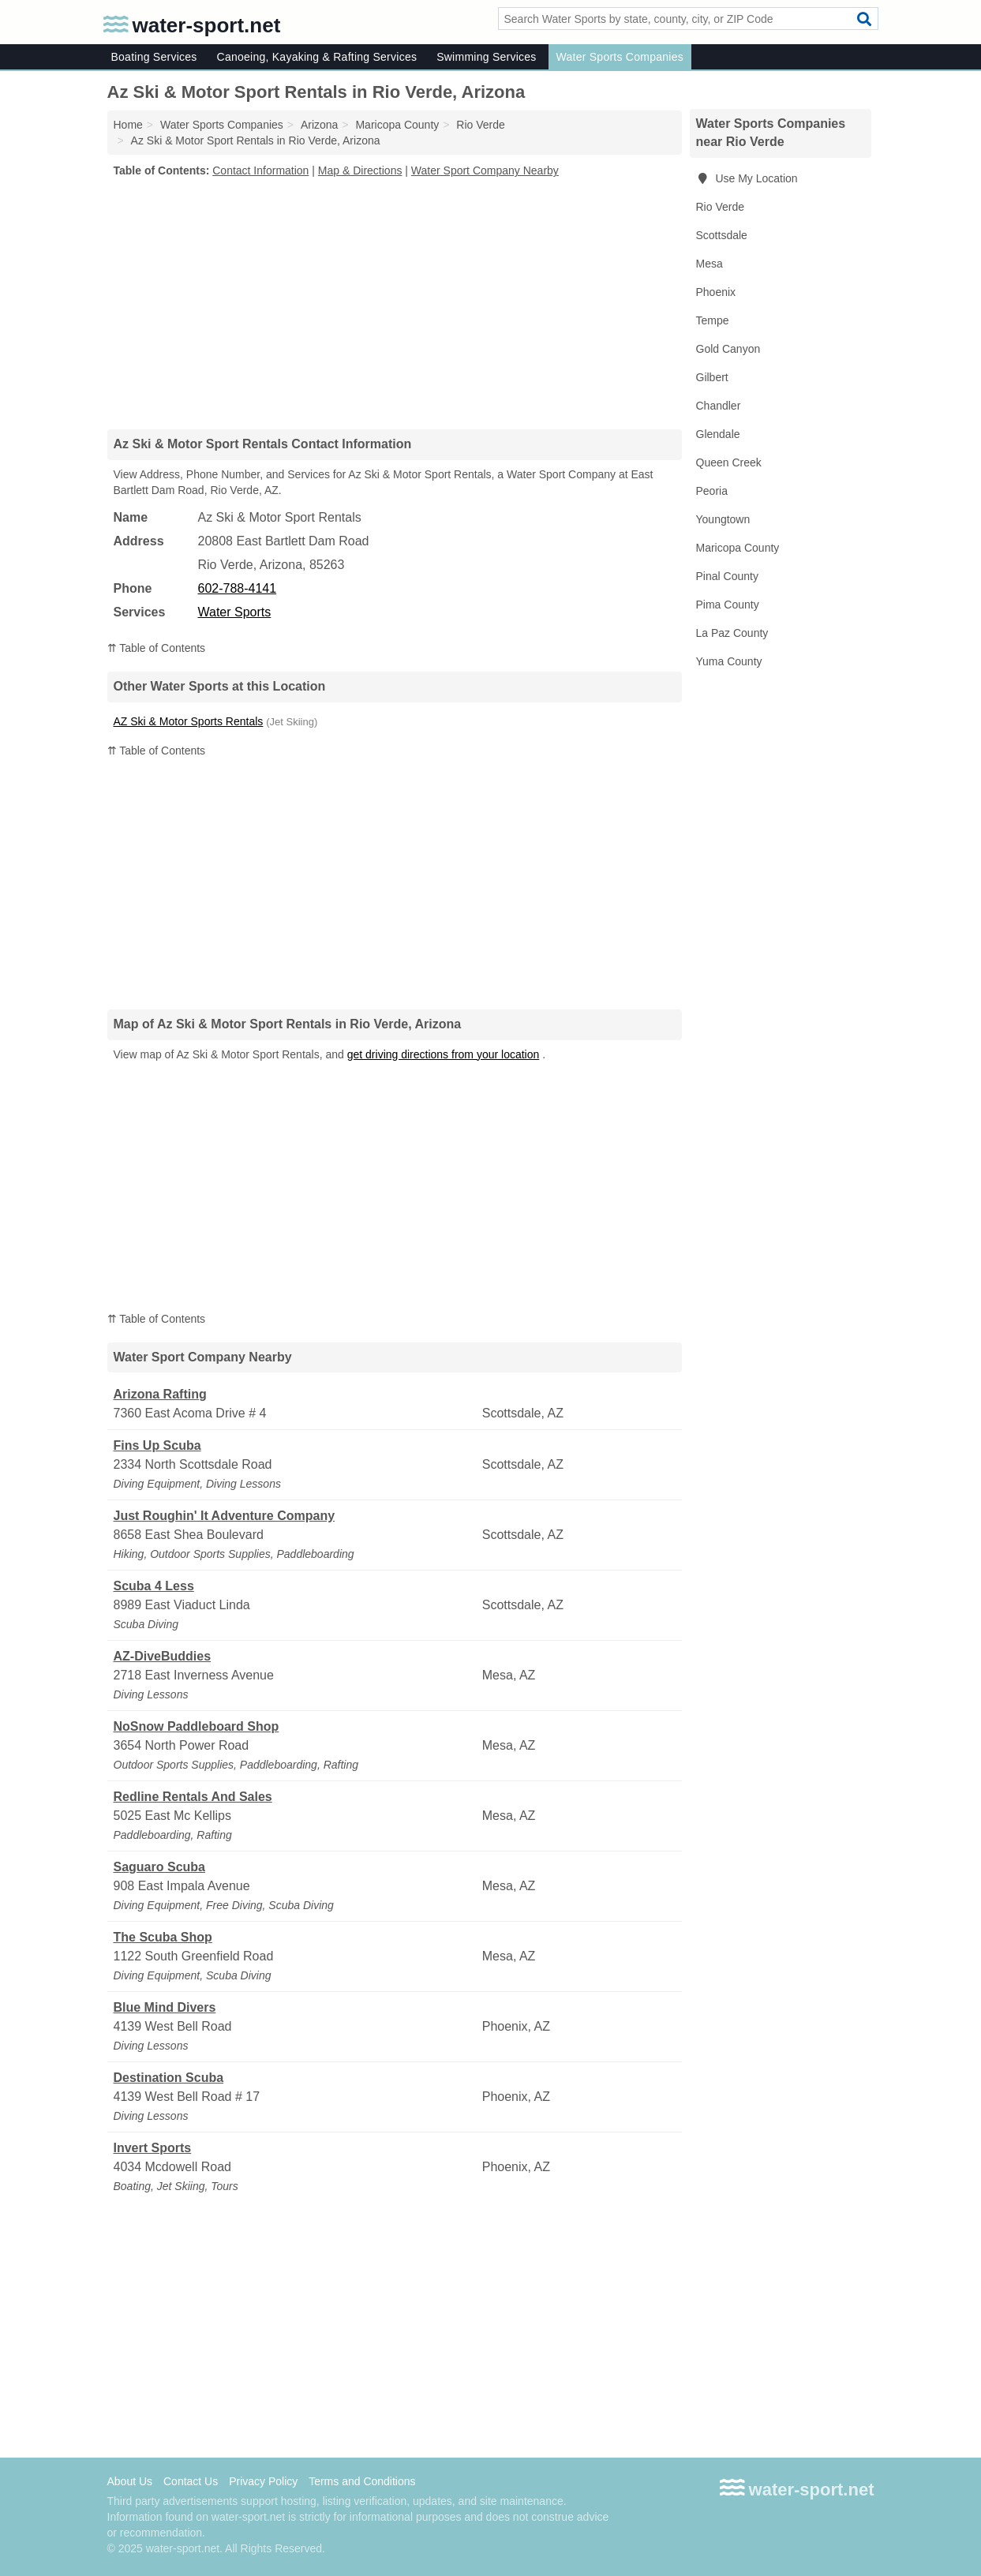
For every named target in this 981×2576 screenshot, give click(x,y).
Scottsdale (721, 235)
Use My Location (747, 178)
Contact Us (190, 2481)
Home (128, 124)
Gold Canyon (728, 349)
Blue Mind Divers (165, 2007)
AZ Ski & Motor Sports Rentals (189, 721)
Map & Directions (360, 170)
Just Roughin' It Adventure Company (224, 1515)
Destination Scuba (169, 2077)
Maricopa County (738, 547)
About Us (130, 2481)
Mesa (709, 263)
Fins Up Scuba (157, 1445)
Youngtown (723, 519)
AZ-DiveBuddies (163, 1656)
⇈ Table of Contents (156, 648)
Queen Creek (729, 462)
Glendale (718, 434)
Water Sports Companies (619, 57)
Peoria (712, 491)
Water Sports (234, 612)
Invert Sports (153, 2148)
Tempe (712, 320)
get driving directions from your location (443, 1054)
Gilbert (712, 377)
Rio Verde (720, 206)
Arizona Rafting (160, 1394)
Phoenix (716, 292)
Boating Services (154, 57)
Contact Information (260, 170)
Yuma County (729, 661)
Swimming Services (486, 57)
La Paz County (732, 633)
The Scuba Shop (163, 1937)
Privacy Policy (263, 2481)
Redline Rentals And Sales (193, 1796)
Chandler (718, 405)
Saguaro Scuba (159, 1867)
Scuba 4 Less (154, 1586)
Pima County (727, 604)
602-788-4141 (237, 588)
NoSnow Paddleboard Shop (196, 1726)
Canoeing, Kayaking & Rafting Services (317, 57)
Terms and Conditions (362, 2481)
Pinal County (727, 576)
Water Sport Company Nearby (485, 170)
